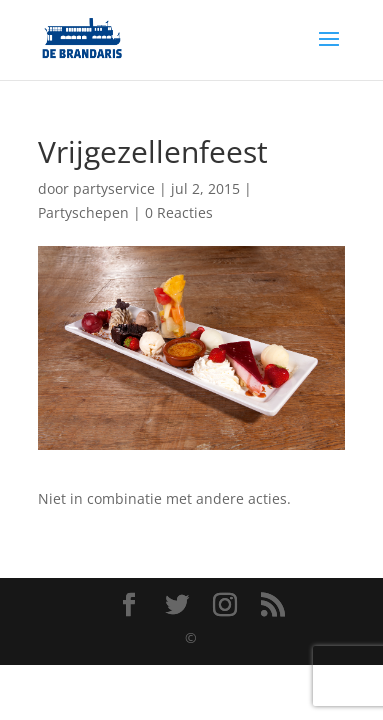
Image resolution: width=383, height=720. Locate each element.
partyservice (114, 188)
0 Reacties (179, 212)
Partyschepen (83, 212)
